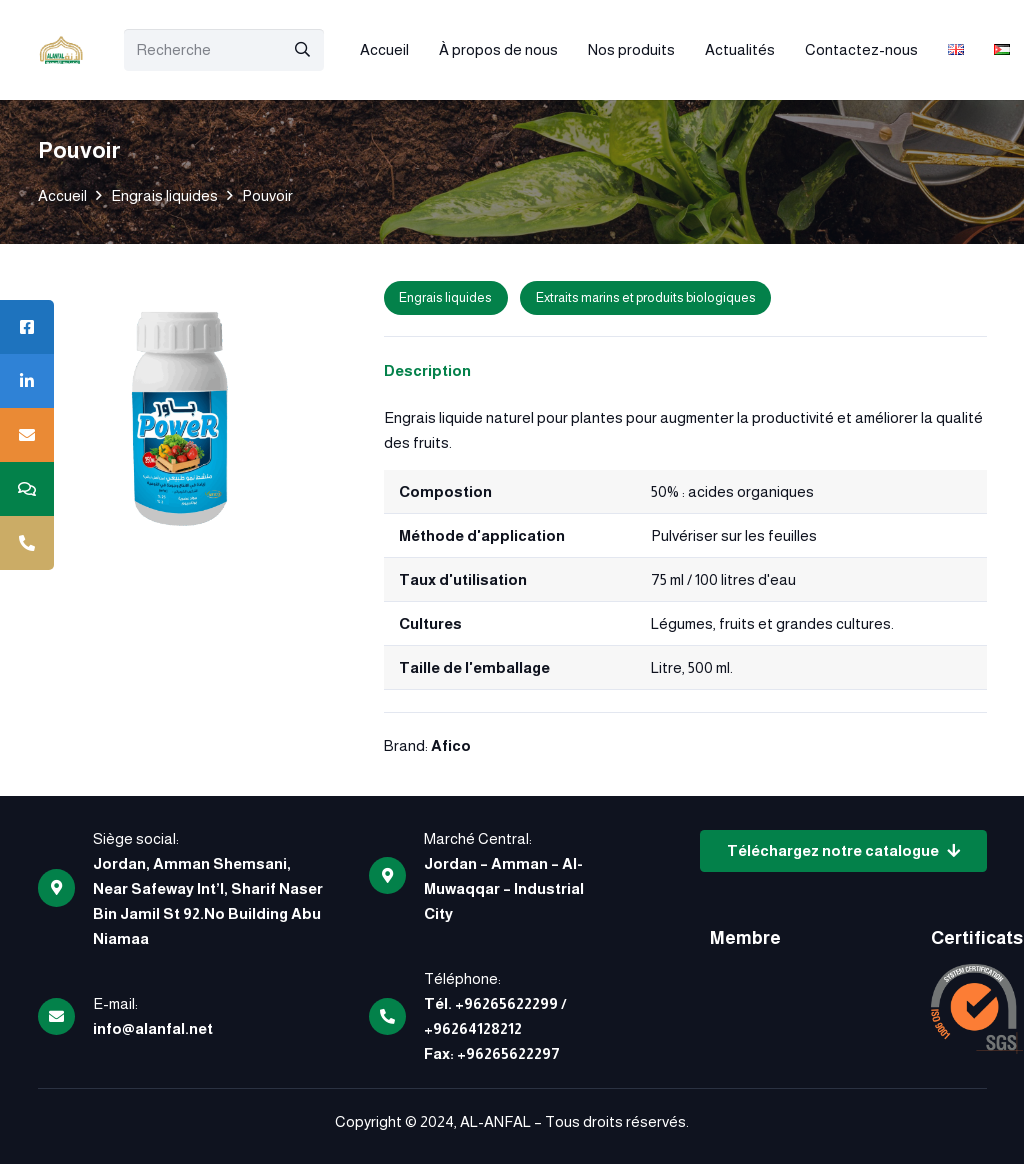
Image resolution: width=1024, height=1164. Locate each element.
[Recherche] (224, 50)
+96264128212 (473, 1028)
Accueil (62, 195)
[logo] (61, 50)
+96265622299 (506, 1003)
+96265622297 (508, 1053)
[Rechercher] (303, 50)
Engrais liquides (164, 195)
